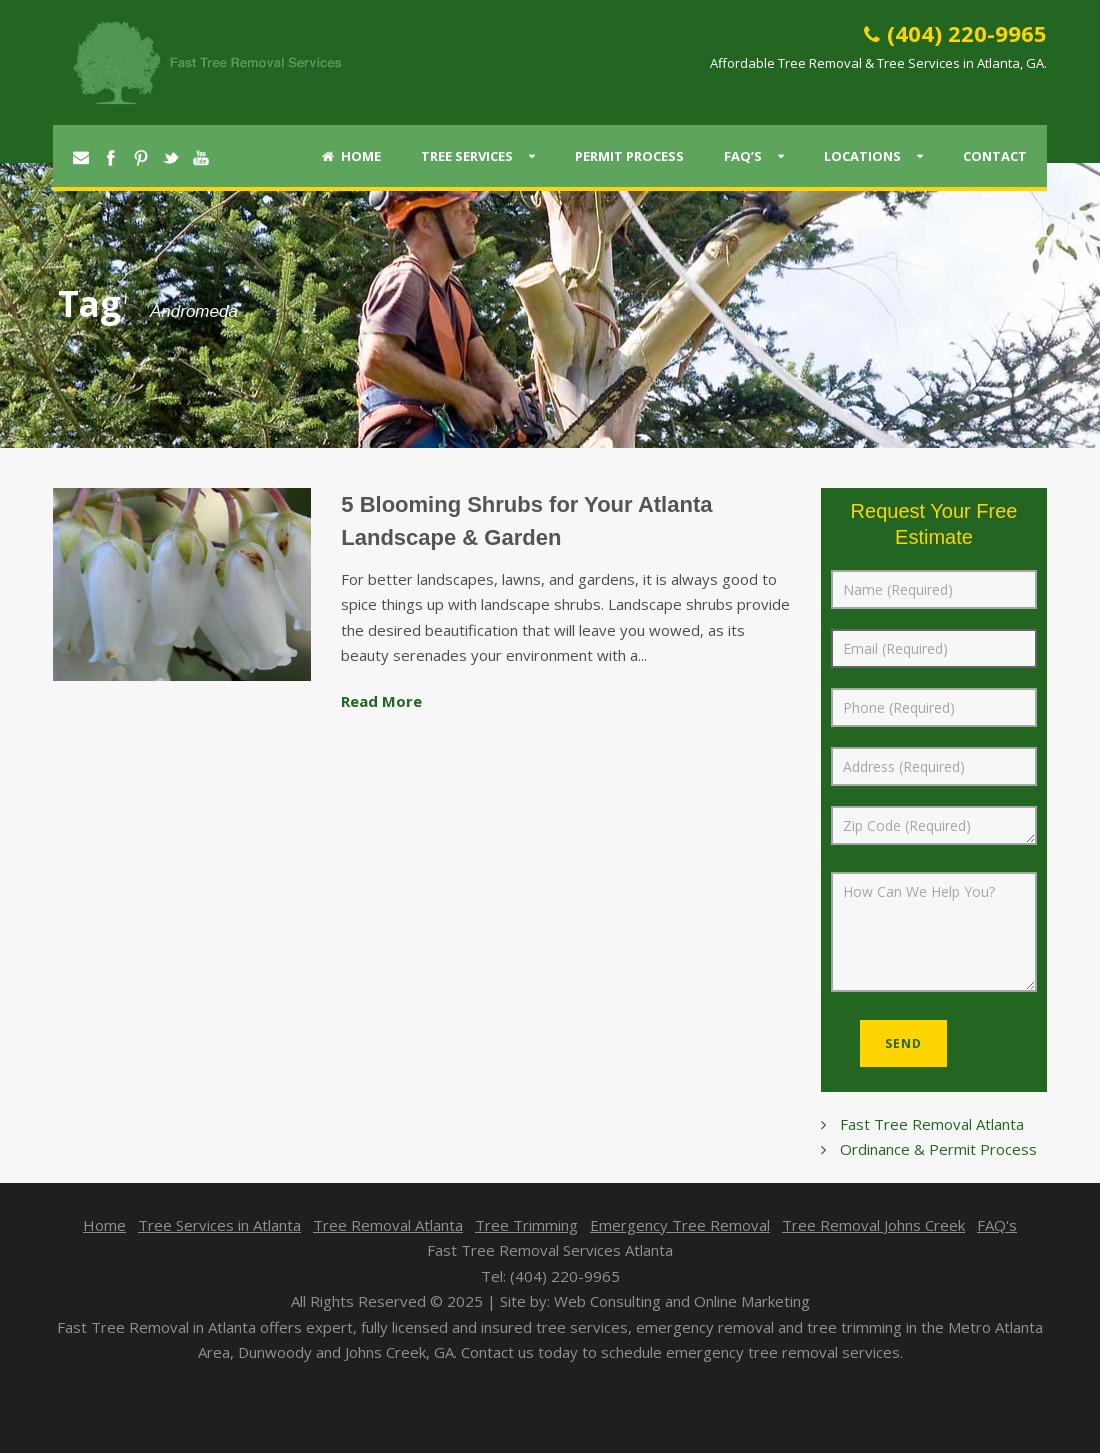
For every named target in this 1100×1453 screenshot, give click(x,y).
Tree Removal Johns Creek (873, 1225)
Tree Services (467, 156)
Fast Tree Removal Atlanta (932, 1124)
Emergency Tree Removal (680, 1225)
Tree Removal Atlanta (388, 1225)
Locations (862, 156)
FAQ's (997, 1225)
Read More (381, 701)
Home (351, 156)
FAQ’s (743, 156)
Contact (995, 156)
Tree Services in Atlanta (219, 1225)
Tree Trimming (526, 1225)
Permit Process (629, 156)
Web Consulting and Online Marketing (682, 1301)
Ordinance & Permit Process (938, 1149)
